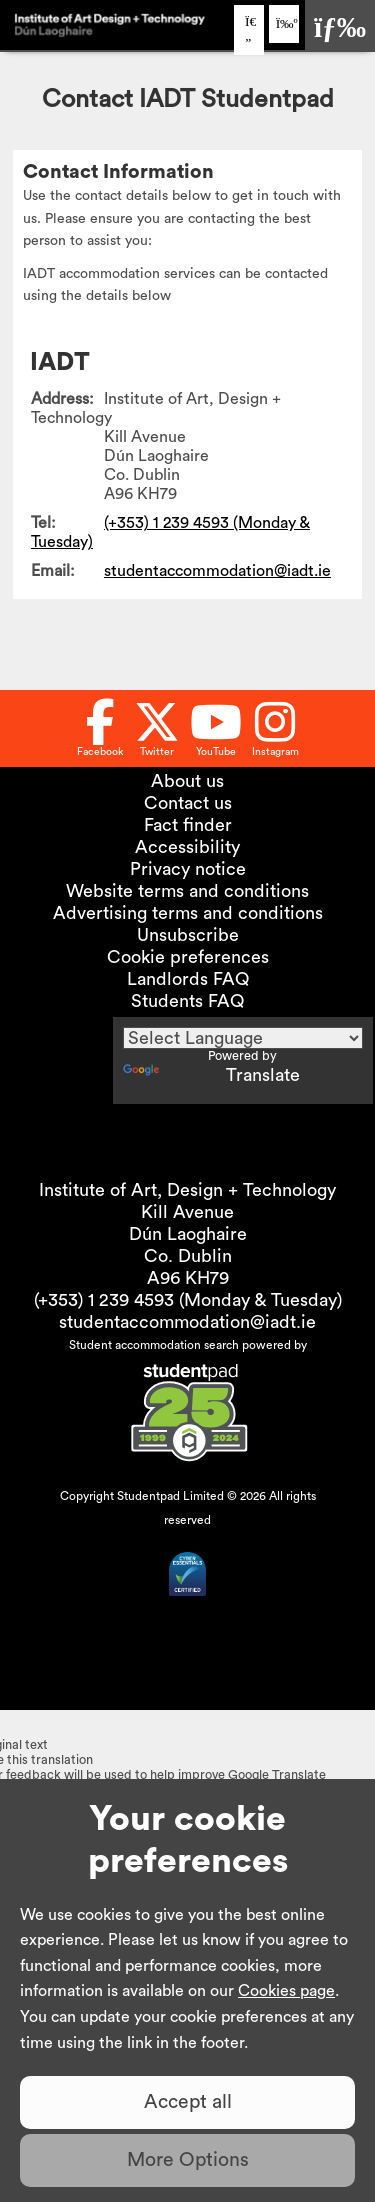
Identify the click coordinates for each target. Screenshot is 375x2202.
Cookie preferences (188, 957)
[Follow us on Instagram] (275, 728)
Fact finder (188, 825)
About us (187, 781)
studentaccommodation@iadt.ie (217, 571)
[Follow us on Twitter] (157, 728)
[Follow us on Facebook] (100, 728)
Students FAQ (187, 1001)
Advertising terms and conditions (188, 913)
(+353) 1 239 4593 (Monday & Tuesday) (188, 1300)
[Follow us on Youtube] (216, 728)
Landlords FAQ (188, 979)
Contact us (188, 803)
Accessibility (187, 847)
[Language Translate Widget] (243, 1038)
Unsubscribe (188, 935)
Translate (211, 1075)
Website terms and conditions (187, 891)
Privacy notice (188, 869)
